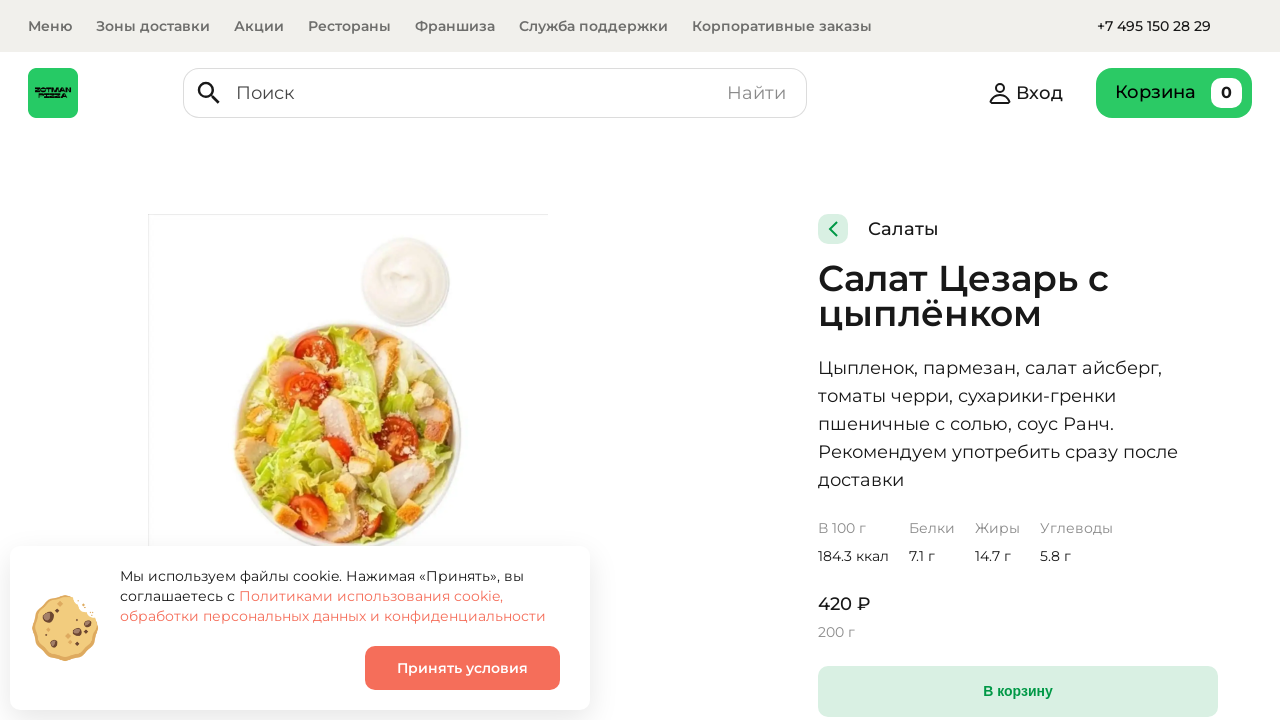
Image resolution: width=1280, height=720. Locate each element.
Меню (50, 26)
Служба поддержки (593, 26)
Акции (259, 26)
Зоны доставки (153, 26)
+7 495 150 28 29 (1154, 26)
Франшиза (455, 26)
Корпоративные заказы (782, 26)
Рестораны (349, 26)
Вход (1034, 93)
